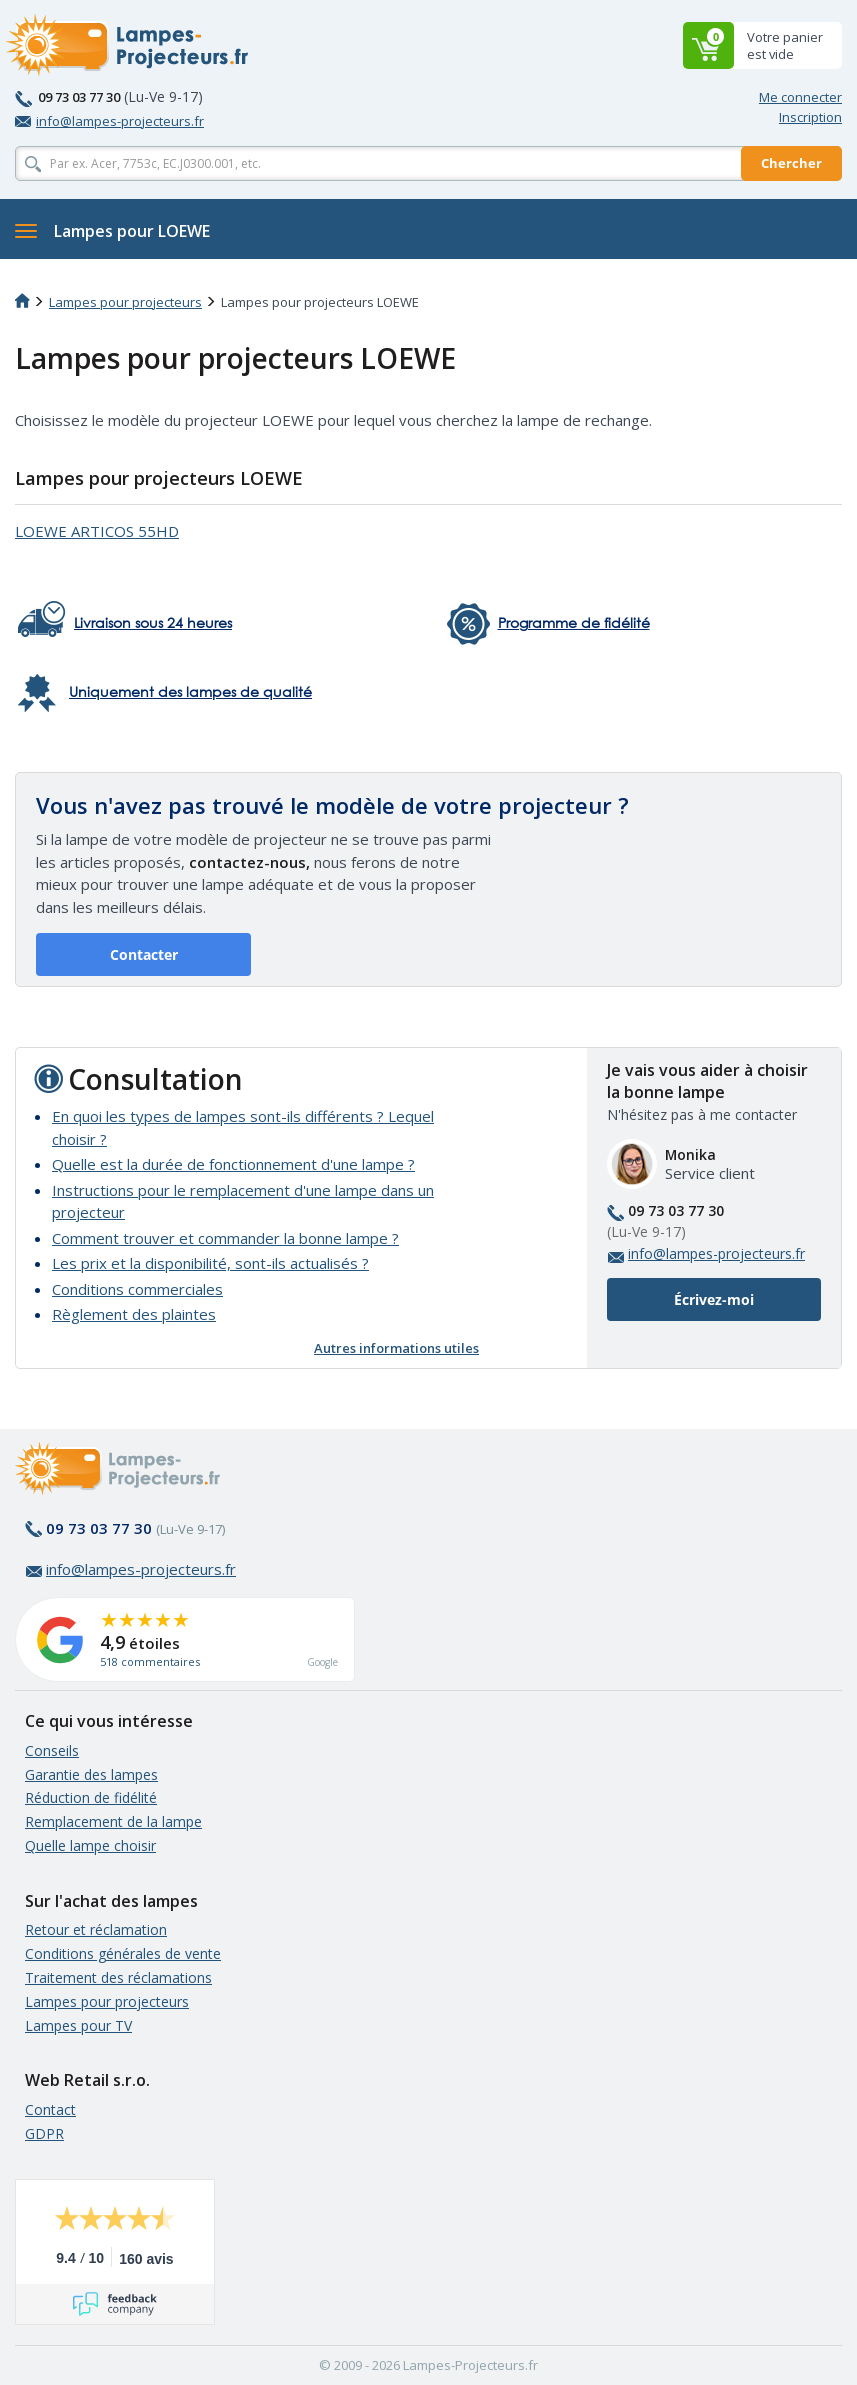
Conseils (52, 1750)
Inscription (810, 117)
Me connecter (800, 97)
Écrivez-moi (714, 1299)
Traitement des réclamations (118, 1977)
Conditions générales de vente (123, 1953)
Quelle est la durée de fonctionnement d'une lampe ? (233, 1164)
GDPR (44, 2133)
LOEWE (97, 531)
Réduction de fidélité (91, 1797)
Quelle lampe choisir (90, 1845)
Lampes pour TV (78, 2025)
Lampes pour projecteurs (125, 302)
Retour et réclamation (96, 1929)
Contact (50, 2109)
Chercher (791, 163)
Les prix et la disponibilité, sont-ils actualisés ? (210, 1263)
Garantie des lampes (91, 1774)
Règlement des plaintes (134, 1314)
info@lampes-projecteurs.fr (109, 121)
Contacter (144, 954)
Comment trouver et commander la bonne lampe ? (225, 1238)
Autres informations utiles (396, 1348)
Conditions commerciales (137, 1289)
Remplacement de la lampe (113, 1821)
